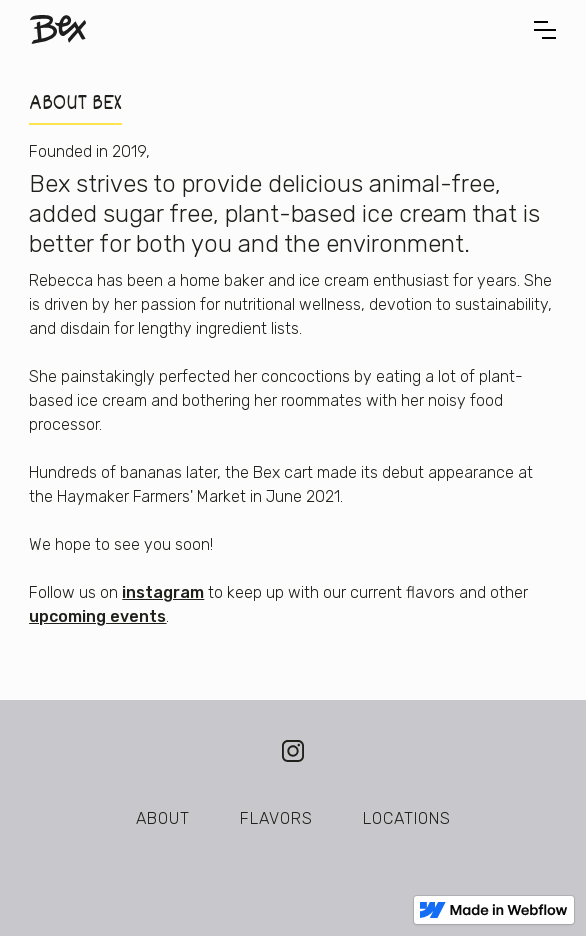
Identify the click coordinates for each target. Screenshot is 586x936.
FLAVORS (276, 818)
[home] (58, 29)
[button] (545, 30)
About (163, 818)
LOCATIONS (407, 818)
